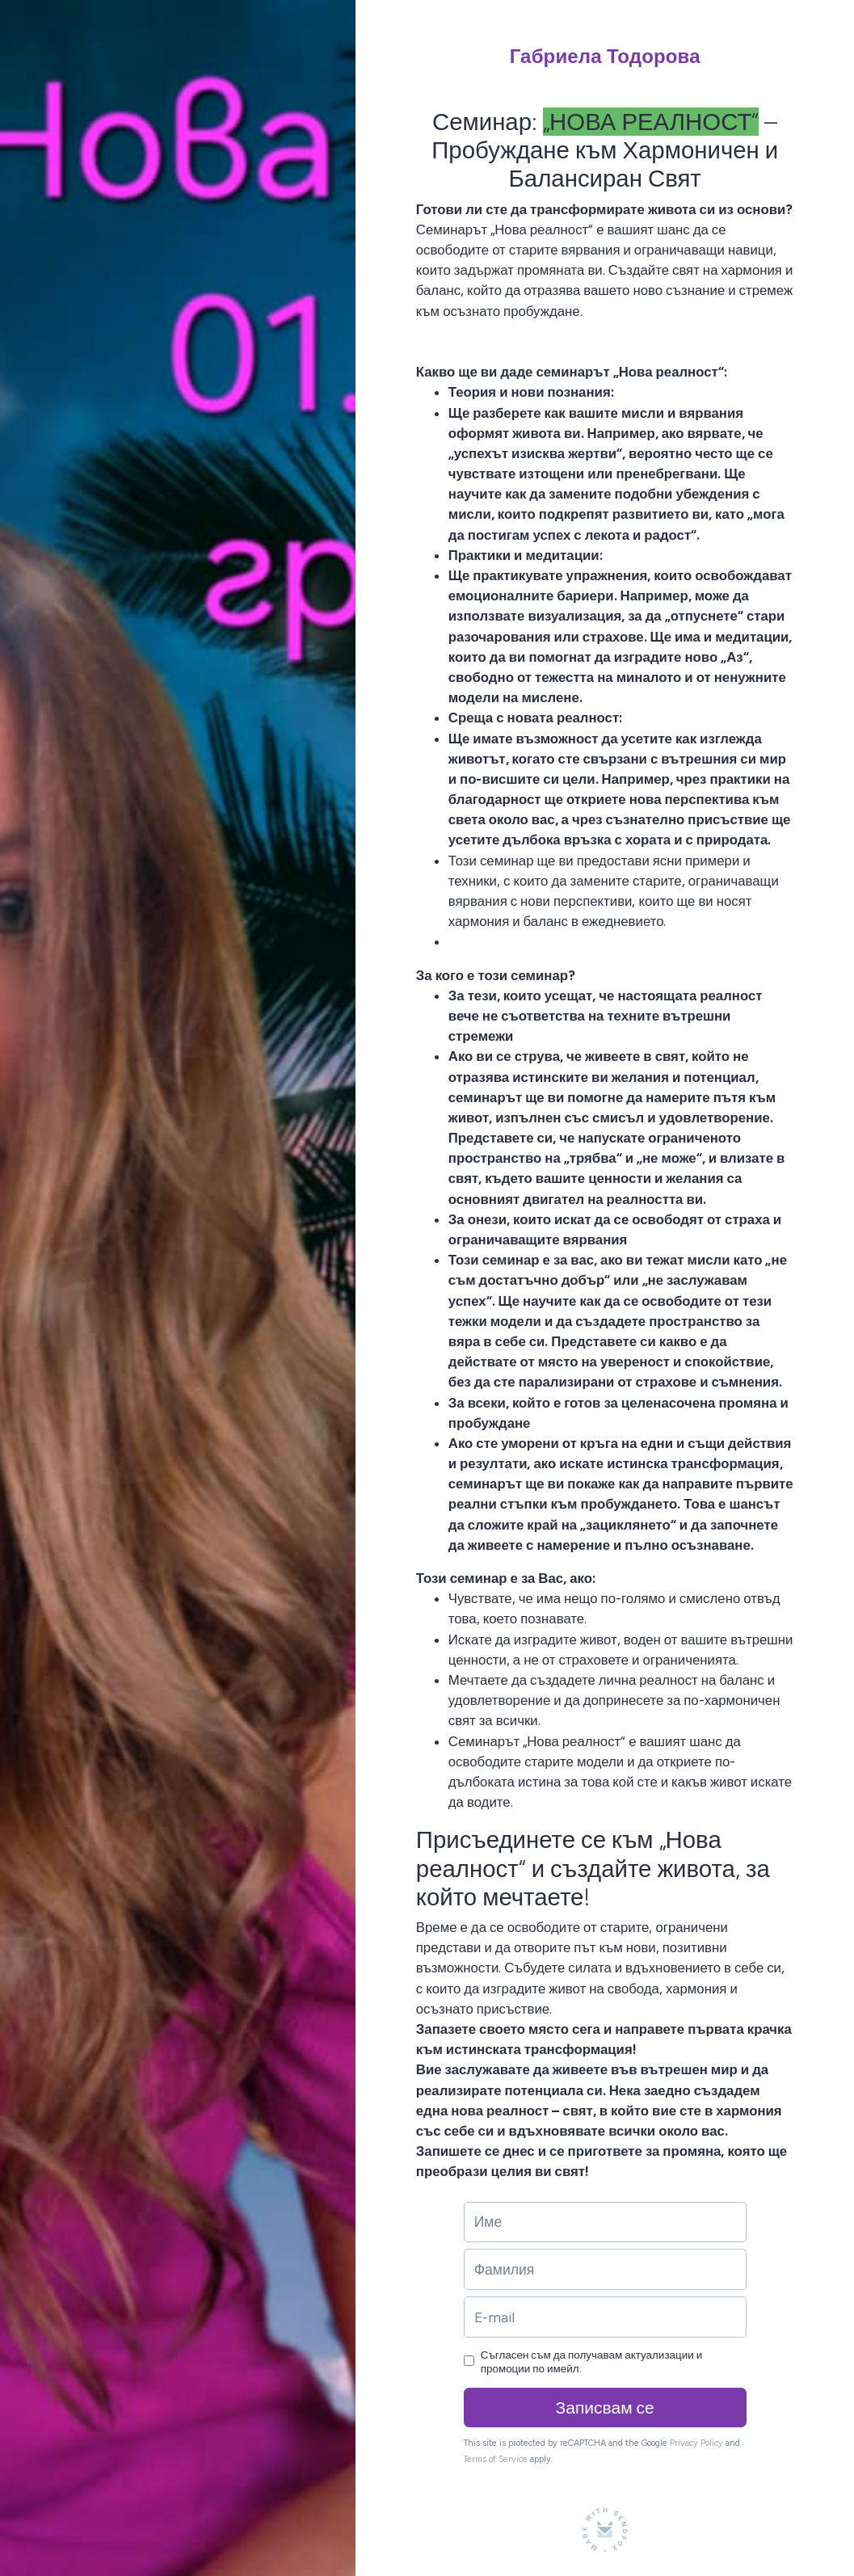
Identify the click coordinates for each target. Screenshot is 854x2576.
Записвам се (605, 2407)
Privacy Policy (696, 2443)
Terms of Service (496, 2459)
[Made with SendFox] (605, 2529)
